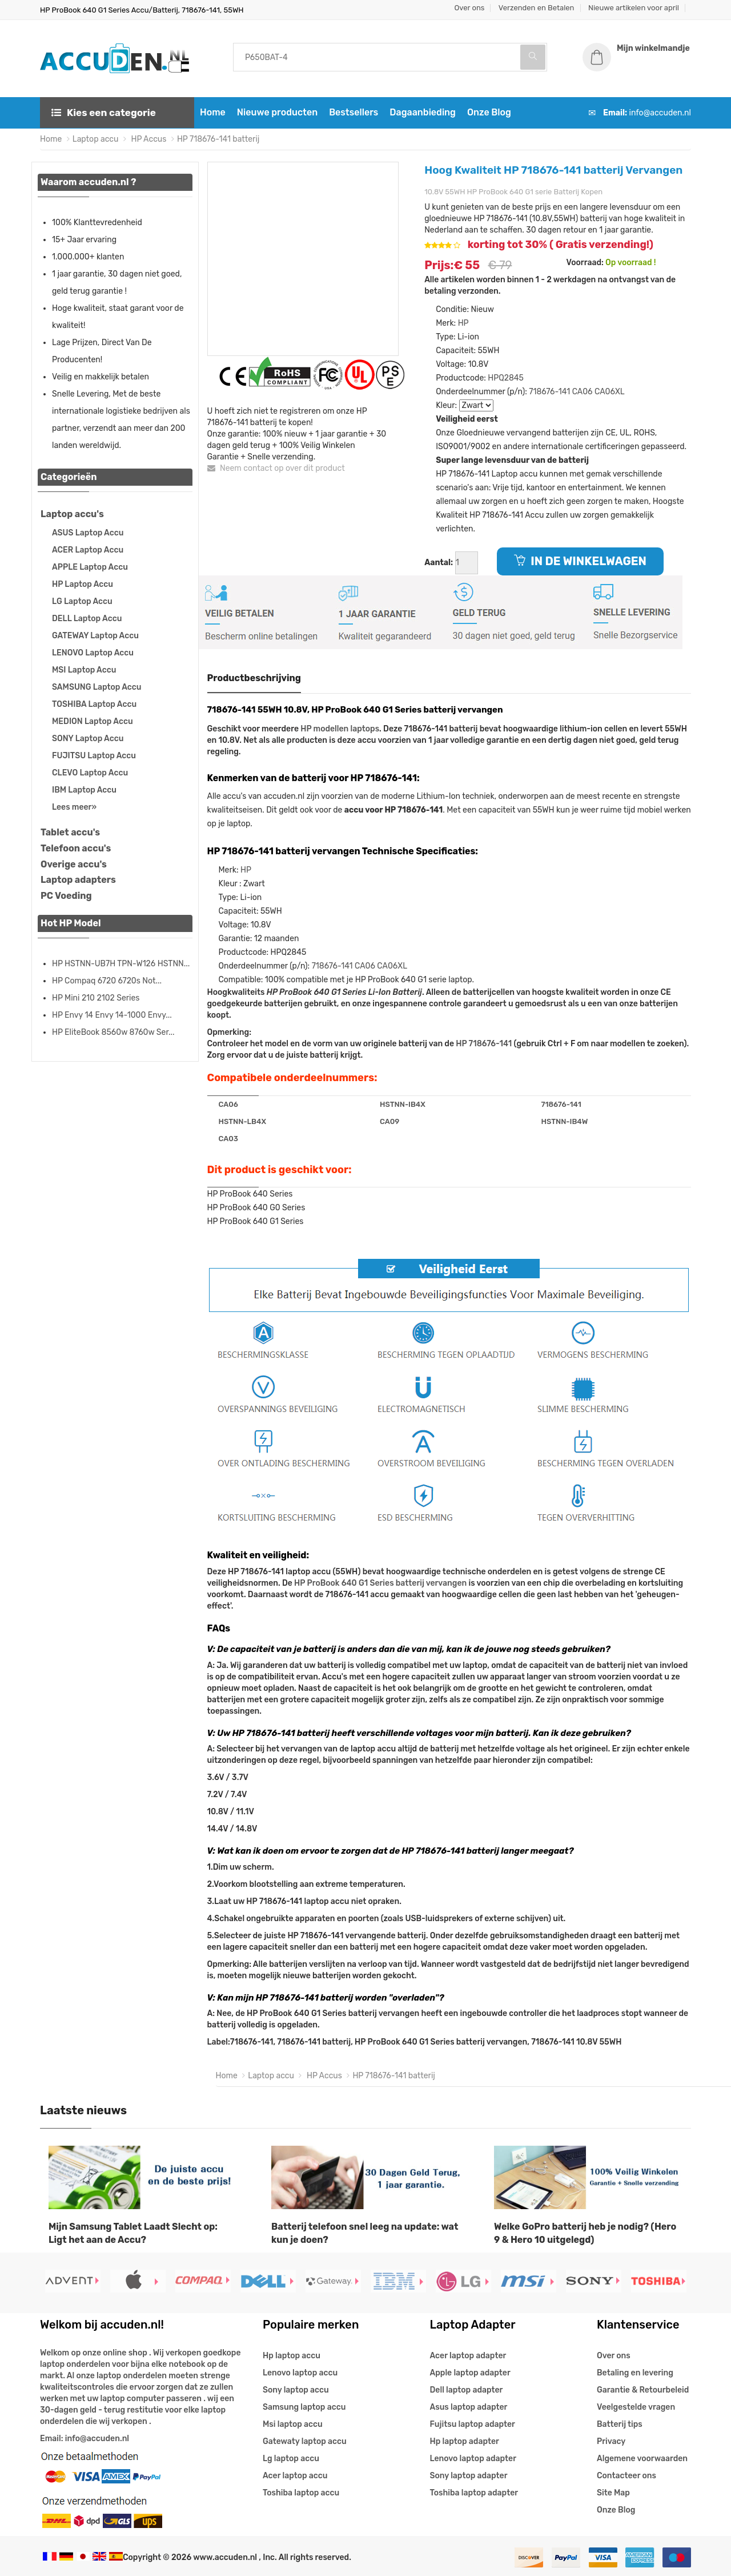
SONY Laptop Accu (87, 738)
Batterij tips (619, 2424)
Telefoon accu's (76, 848)
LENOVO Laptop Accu (93, 653)
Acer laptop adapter (468, 2356)
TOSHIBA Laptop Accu (94, 704)
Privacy (611, 2441)
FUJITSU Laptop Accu (94, 756)
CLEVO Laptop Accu (90, 773)
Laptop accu (96, 139)
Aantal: (438, 562)
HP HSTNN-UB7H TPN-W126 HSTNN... (121, 964)
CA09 (389, 1121)
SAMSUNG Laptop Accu (96, 687)
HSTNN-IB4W (564, 1121)
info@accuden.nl (660, 113)
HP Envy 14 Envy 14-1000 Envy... (112, 1015)
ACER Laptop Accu (87, 550)
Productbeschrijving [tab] (254, 678)
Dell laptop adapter (466, 2390)
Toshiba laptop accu (301, 2493)
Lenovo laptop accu (300, 2373)
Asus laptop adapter (469, 2407)
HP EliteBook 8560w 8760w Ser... (113, 1032)
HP (463, 323)
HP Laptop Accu (82, 584)
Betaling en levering (635, 2373)
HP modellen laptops (339, 729)
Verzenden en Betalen (537, 7)
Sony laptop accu (296, 2390)
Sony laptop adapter (469, 2476)
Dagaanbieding (422, 112)
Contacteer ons (626, 2476)
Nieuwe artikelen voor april (633, 7)
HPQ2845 (506, 378)
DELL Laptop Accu (87, 618)
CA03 (228, 1138)
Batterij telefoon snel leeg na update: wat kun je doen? (364, 2233)
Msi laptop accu (293, 2424)
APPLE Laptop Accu (90, 567)
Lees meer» (74, 807)
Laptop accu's (72, 514)
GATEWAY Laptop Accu (95, 636)
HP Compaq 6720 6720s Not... (107, 981)
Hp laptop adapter (464, 2441)
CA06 (582, 392)
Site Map (613, 2493)
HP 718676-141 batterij (218, 139)
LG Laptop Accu (82, 601)
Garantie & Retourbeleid (643, 2390)
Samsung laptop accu (304, 2407)
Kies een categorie (103, 112)
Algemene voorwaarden (642, 2458)
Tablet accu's (70, 832)
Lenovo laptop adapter (473, 2458)
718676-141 (549, 392)
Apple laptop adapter (470, 2373)
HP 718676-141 (484, 1044)
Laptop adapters (78, 879)
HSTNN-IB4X (402, 1104)
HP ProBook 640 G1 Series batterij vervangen (380, 1583)
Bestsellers (353, 112)
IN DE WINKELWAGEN (580, 561)
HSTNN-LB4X (243, 1121)
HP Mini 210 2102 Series (95, 998)
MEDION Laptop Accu (92, 721)
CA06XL (610, 392)
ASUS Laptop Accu (87, 533)
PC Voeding (66, 895)
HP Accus (147, 139)
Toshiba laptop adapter (474, 2493)
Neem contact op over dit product (276, 468)
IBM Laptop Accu (84, 790)
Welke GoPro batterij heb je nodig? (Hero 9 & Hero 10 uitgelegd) (585, 2233)
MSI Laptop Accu (84, 670)
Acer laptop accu (295, 2476)
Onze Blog (489, 112)
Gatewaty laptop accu (305, 2441)
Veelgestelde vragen (636, 2407)
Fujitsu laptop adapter (472, 2424)
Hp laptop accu (291, 2356)
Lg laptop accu (291, 2458)
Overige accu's (74, 864)
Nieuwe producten (277, 112)
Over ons (470, 7)
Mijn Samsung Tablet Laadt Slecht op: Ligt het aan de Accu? (133, 2233)
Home (213, 112)
